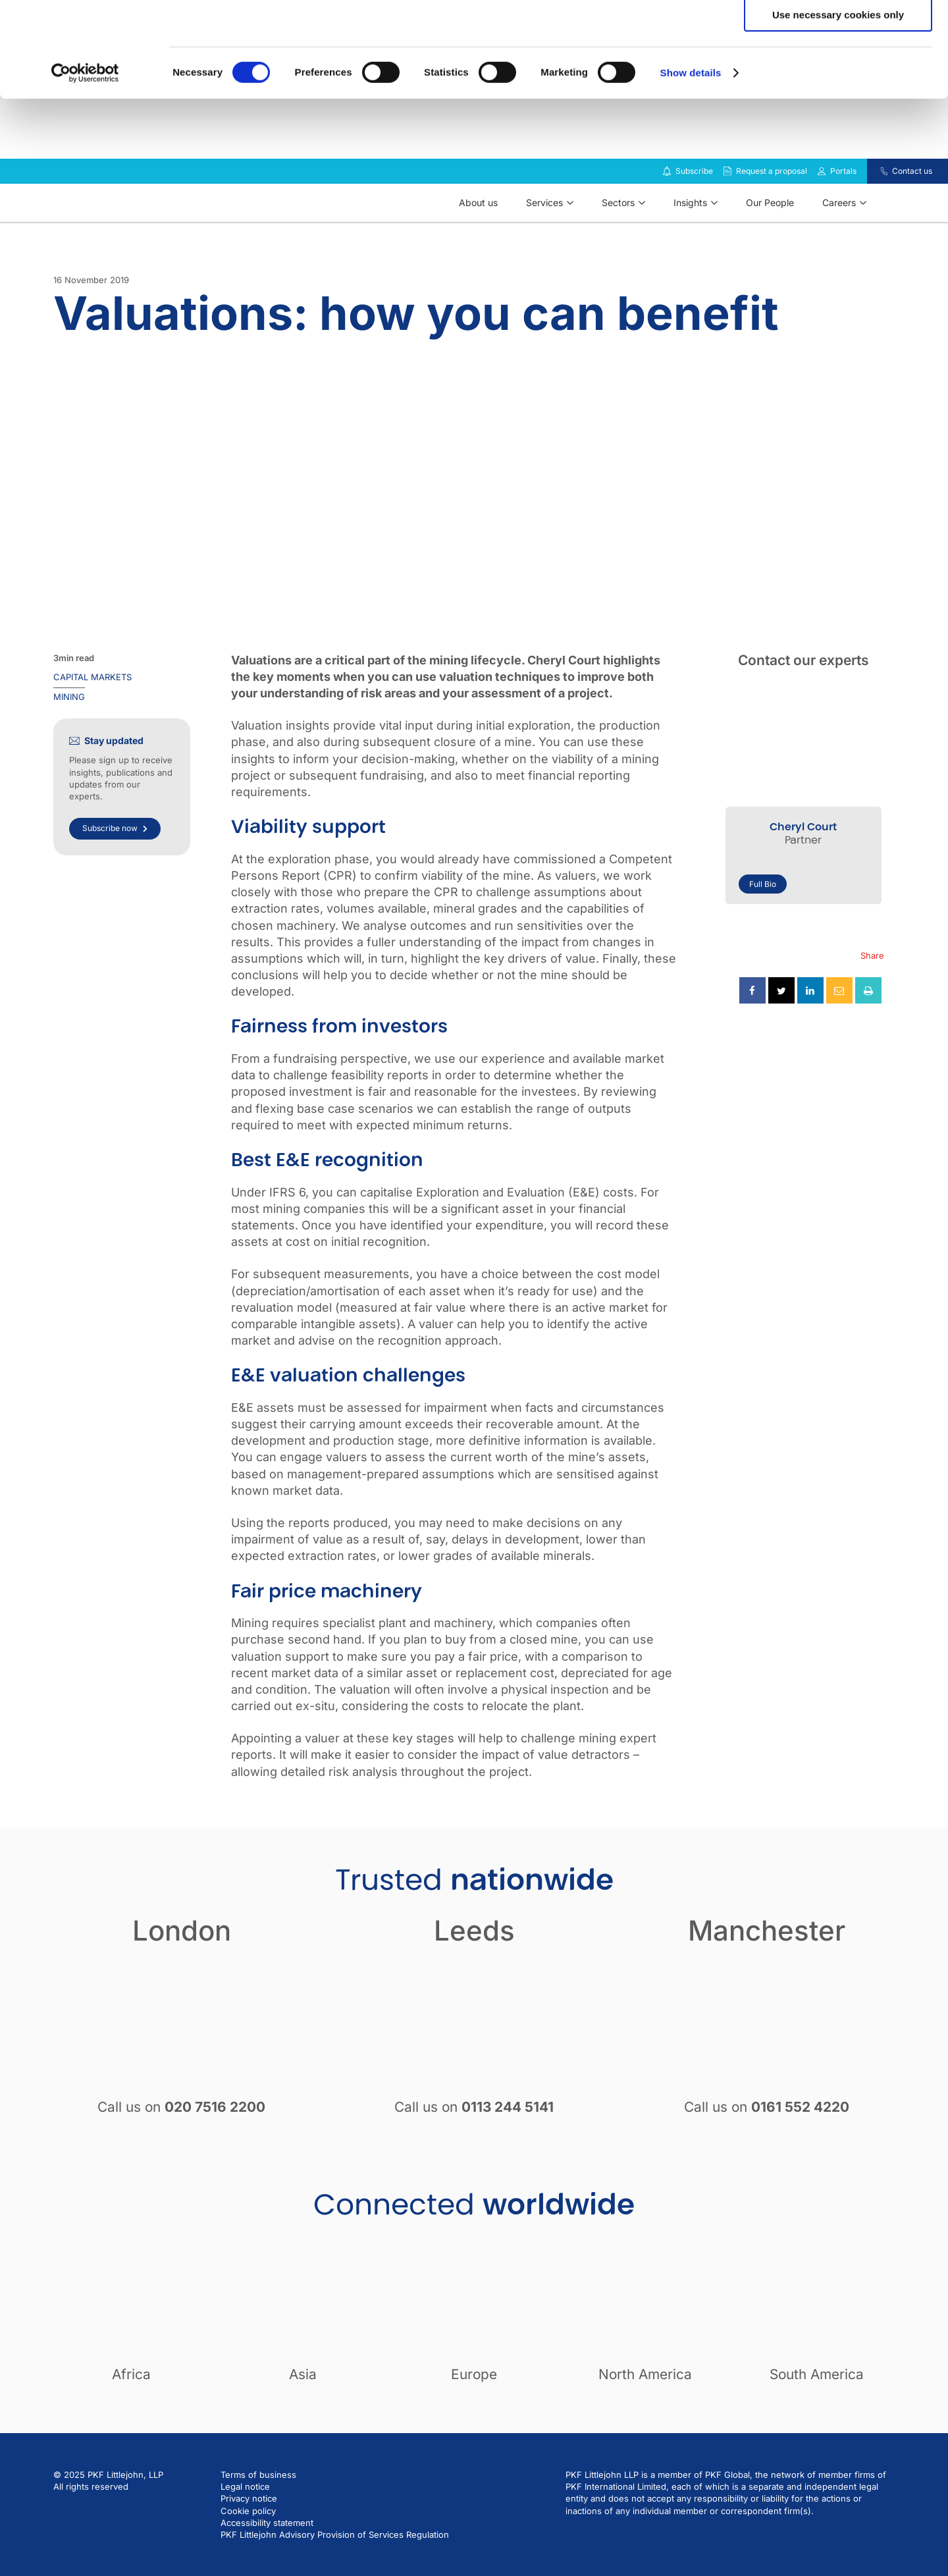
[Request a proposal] (727, 206)
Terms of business (258, 2509)
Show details (691, 167)
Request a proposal (771, 206)
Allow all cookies (838, 32)
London (181, 1965)
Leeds (474, 1965)
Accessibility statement (267, 2557)
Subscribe (694, 206)
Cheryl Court (803, 861)
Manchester (766, 1965)
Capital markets (92, 712)
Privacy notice (249, 2533)
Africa (131, 2409)
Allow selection (838, 71)
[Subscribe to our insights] (667, 206)
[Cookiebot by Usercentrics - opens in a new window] (85, 168)
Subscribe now (114, 863)
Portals (843, 206)
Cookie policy (248, 2545)
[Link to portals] (822, 206)
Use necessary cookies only (838, 109)
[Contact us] (876, 206)
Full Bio (762, 919)
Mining (69, 731)
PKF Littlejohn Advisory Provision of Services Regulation (335, 2569)
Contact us (912, 206)
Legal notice (245, 2521)
